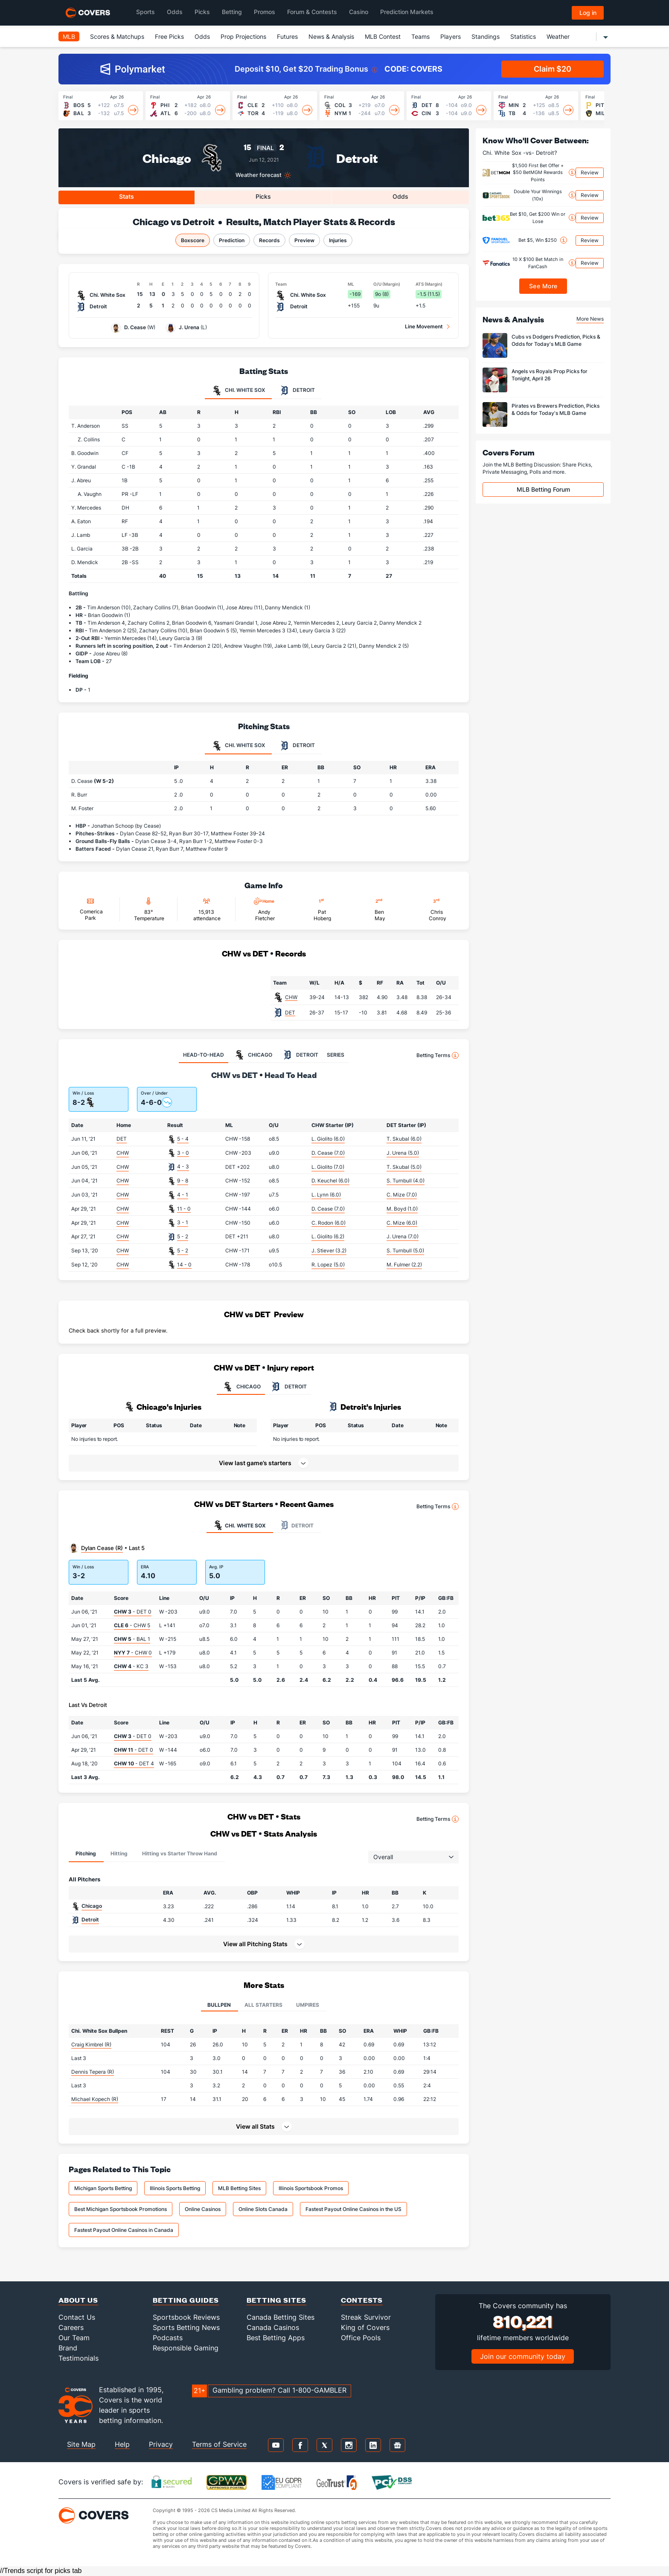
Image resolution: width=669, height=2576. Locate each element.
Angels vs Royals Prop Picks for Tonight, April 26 (550, 375)
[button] (264, 1944)
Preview (304, 240)
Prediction (231, 240)
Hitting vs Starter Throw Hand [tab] (179, 1853)
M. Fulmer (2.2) (404, 1264)
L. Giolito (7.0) (327, 1167)
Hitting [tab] (119, 1853)
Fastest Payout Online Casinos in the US (353, 2209)
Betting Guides (186, 2300)
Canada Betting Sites (280, 2317)
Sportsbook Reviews (186, 2317)
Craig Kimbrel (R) (91, 2044)
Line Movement (424, 326)
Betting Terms (437, 1055)
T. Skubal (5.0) (404, 1167)
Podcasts (168, 2337)
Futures (287, 36)
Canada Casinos (273, 2327)
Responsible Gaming (185, 2348)
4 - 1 (182, 1194)
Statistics (523, 36)
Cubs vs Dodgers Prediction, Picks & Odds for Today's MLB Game (556, 340)
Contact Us (76, 2317)
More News (590, 319)
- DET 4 (134, 1763)
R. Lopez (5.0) (328, 1264)
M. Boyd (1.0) (402, 1208)
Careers (71, 2327)
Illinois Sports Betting (175, 2188)
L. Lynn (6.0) (326, 1194)
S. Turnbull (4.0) (406, 1180)
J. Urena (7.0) (403, 1236)
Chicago (167, 157)
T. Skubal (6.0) (404, 1139)
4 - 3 (183, 1166)
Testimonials (78, 2358)
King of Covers (365, 2327)
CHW (291, 997)
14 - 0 (184, 1264)
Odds (202, 36)
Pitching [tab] (86, 1853)
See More (543, 286)
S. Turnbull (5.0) (405, 1250)
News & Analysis (331, 36)
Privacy (161, 2444)
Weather (558, 36)
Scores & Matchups (117, 36)
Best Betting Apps (276, 2337)
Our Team (74, 2337)
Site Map (81, 2444)
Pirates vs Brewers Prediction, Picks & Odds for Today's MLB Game (555, 409)
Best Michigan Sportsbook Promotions (120, 2209)
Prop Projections (243, 36)
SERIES (335, 1055)
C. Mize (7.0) (402, 1194)
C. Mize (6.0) (402, 1223)
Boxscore (192, 240)
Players (450, 36)
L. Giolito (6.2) (327, 1236)
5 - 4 (183, 1139)
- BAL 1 (132, 1639)
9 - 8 (182, 1180)
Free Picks (169, 36)
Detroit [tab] (297, 390)
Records (269, 240)
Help (122, 2444)
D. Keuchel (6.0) (330, 1180)
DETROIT (288, 1387)
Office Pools (361, 2337)
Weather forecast (259, 175)
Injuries (338, 240)
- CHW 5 (132, 1625)
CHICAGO (241, 1387)
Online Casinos (203, 2209)
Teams (420, 36)
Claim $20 (552, 68)
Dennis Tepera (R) (92, 2072)
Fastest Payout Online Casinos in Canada (123, 2230)
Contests (362, 2300)
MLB (69, 36)
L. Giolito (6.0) (328, 1139)
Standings (485, 36)
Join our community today (522, 2356)
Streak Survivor (366, 2317)
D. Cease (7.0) (328, 1153)
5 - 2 (182, 1236)
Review (590, 172)
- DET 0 (132, 1611)
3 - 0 (183, 1153)
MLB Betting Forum (543, 489)
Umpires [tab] (307, 2005)
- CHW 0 (133, 1652)
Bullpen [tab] (219, 2005)
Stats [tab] (126, 196)
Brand (67, 2348)
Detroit (357, 157)
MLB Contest (383, 36)
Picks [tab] (263, 196)
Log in (587, 12)
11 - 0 (184, 1208)
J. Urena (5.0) (403, 1153)
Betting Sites (276, 2300)
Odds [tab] (400, 196)
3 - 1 (182, 1222)
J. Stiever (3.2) (328, 1250)
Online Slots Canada (263, 2209)
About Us (78, 2300)
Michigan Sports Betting (103, 2188)
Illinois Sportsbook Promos (311, 2188)
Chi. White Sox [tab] (238, 390)
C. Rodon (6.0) (328, 1223)
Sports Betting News (186, 2327)
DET (290, 1012)
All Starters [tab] (263, 2005)
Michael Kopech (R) (94, 2099)
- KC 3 (131, 1666)
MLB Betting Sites (239, 2188)
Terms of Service (219, 2444)
